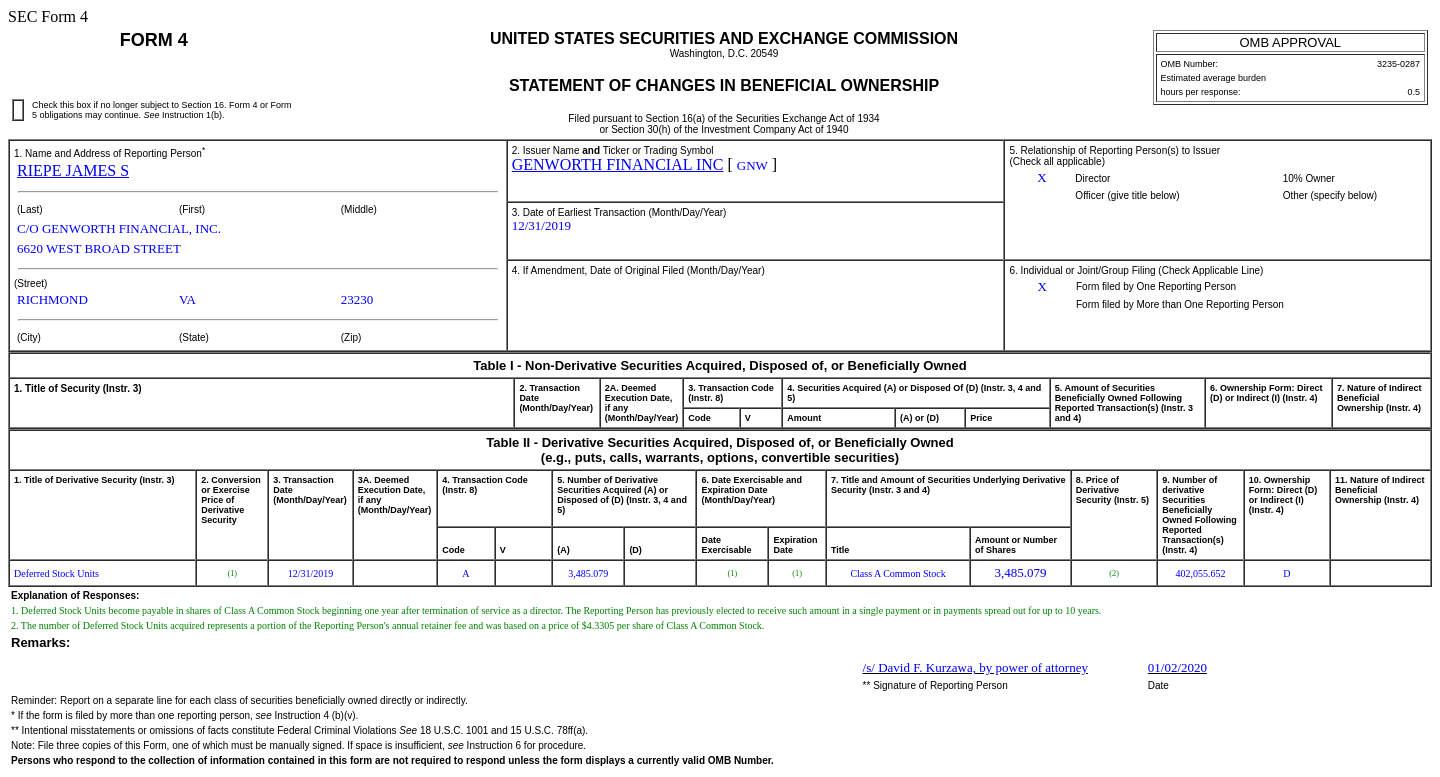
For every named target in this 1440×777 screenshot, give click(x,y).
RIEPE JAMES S (73, 170)
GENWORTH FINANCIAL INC (618, 164)
